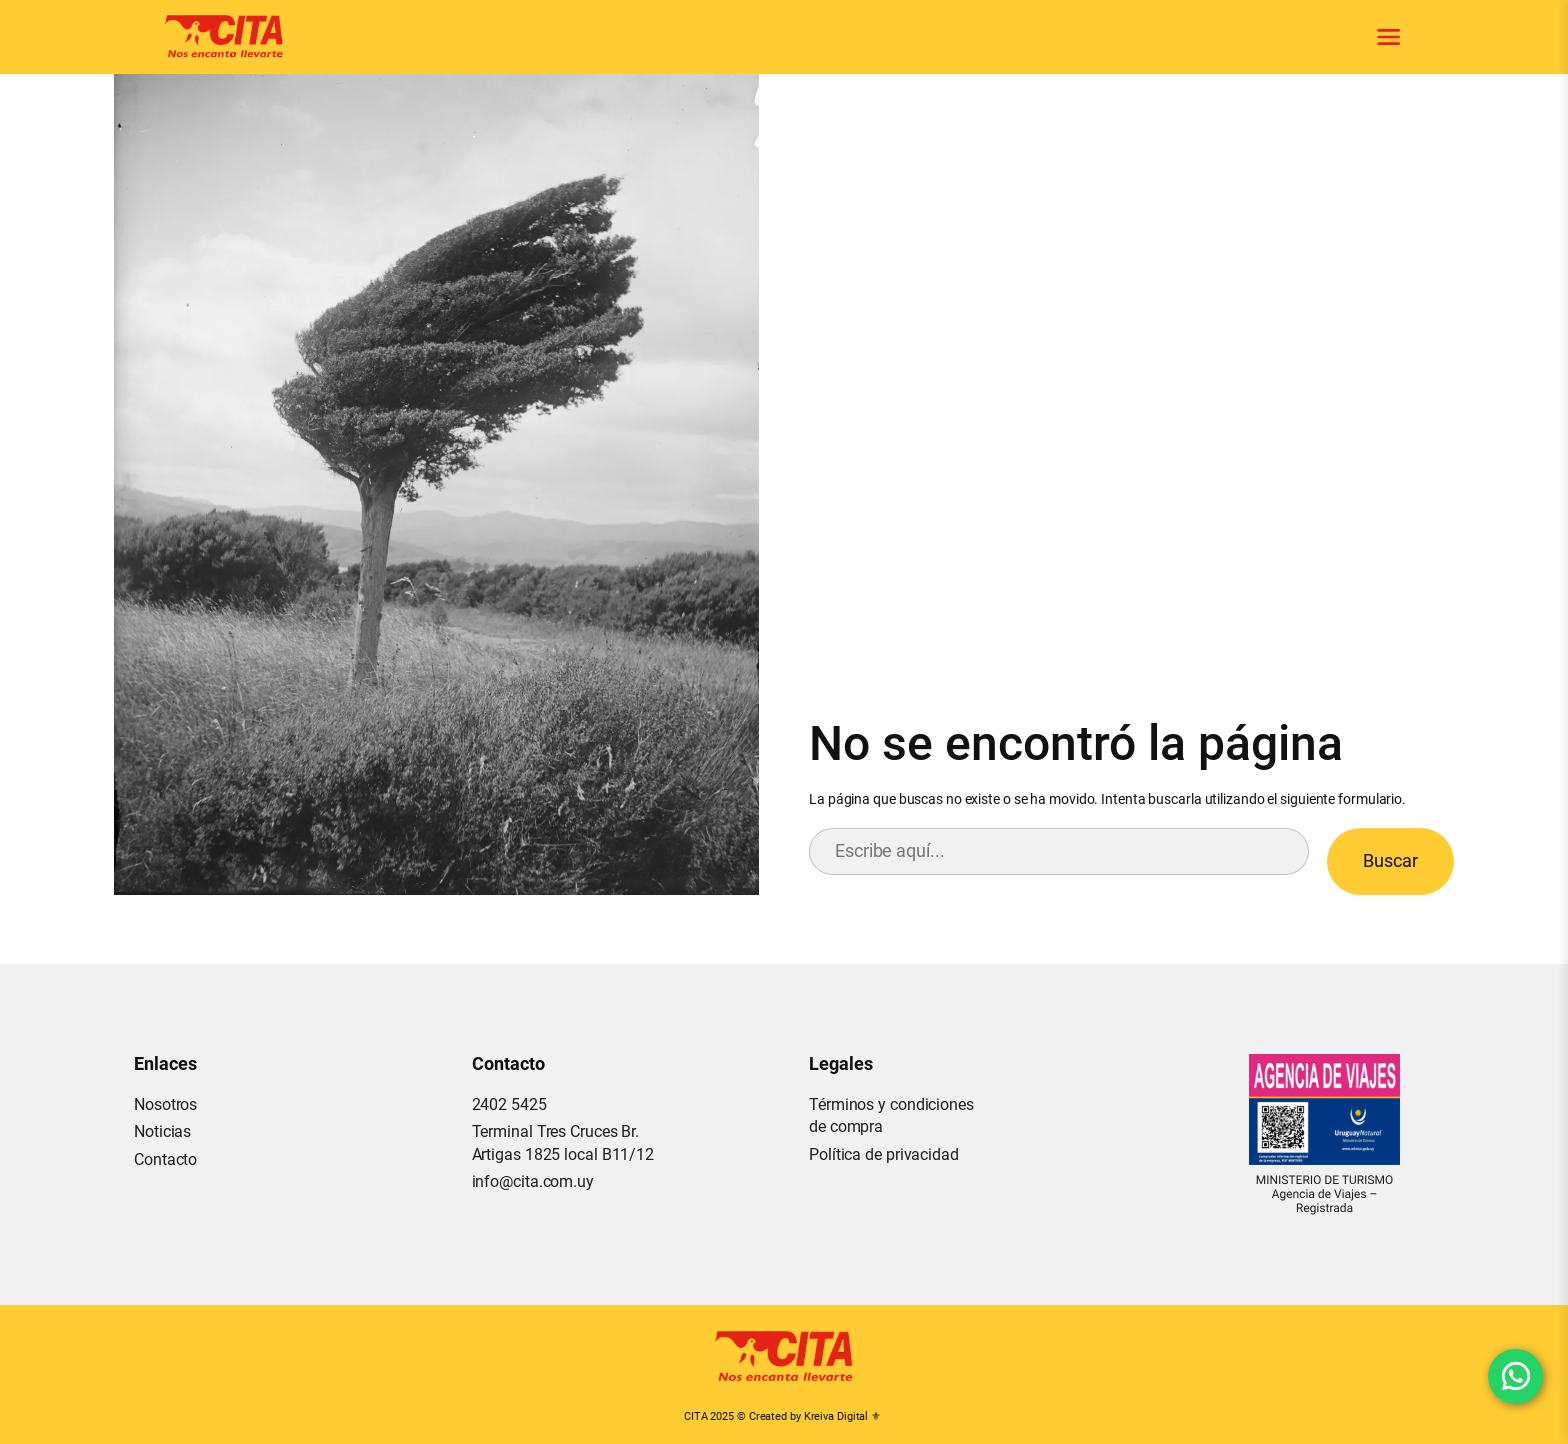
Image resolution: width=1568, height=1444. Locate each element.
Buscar (1390, 860)
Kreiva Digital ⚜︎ (842, 1416)
